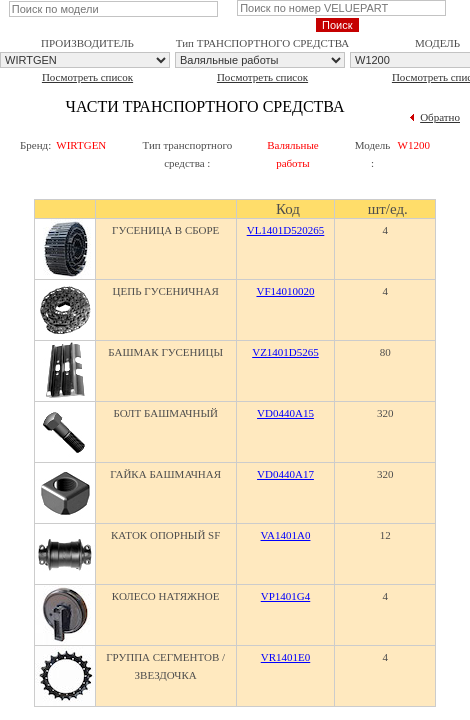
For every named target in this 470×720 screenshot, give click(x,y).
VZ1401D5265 (285, 352)
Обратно (440, 117)
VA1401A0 (286, 535)
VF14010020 (285, 291)
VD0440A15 (285, 413)
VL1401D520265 (286, 230)
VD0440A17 (285, 474)
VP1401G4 (286, 596)
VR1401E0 (286, 657)
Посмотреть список (87, 77)
